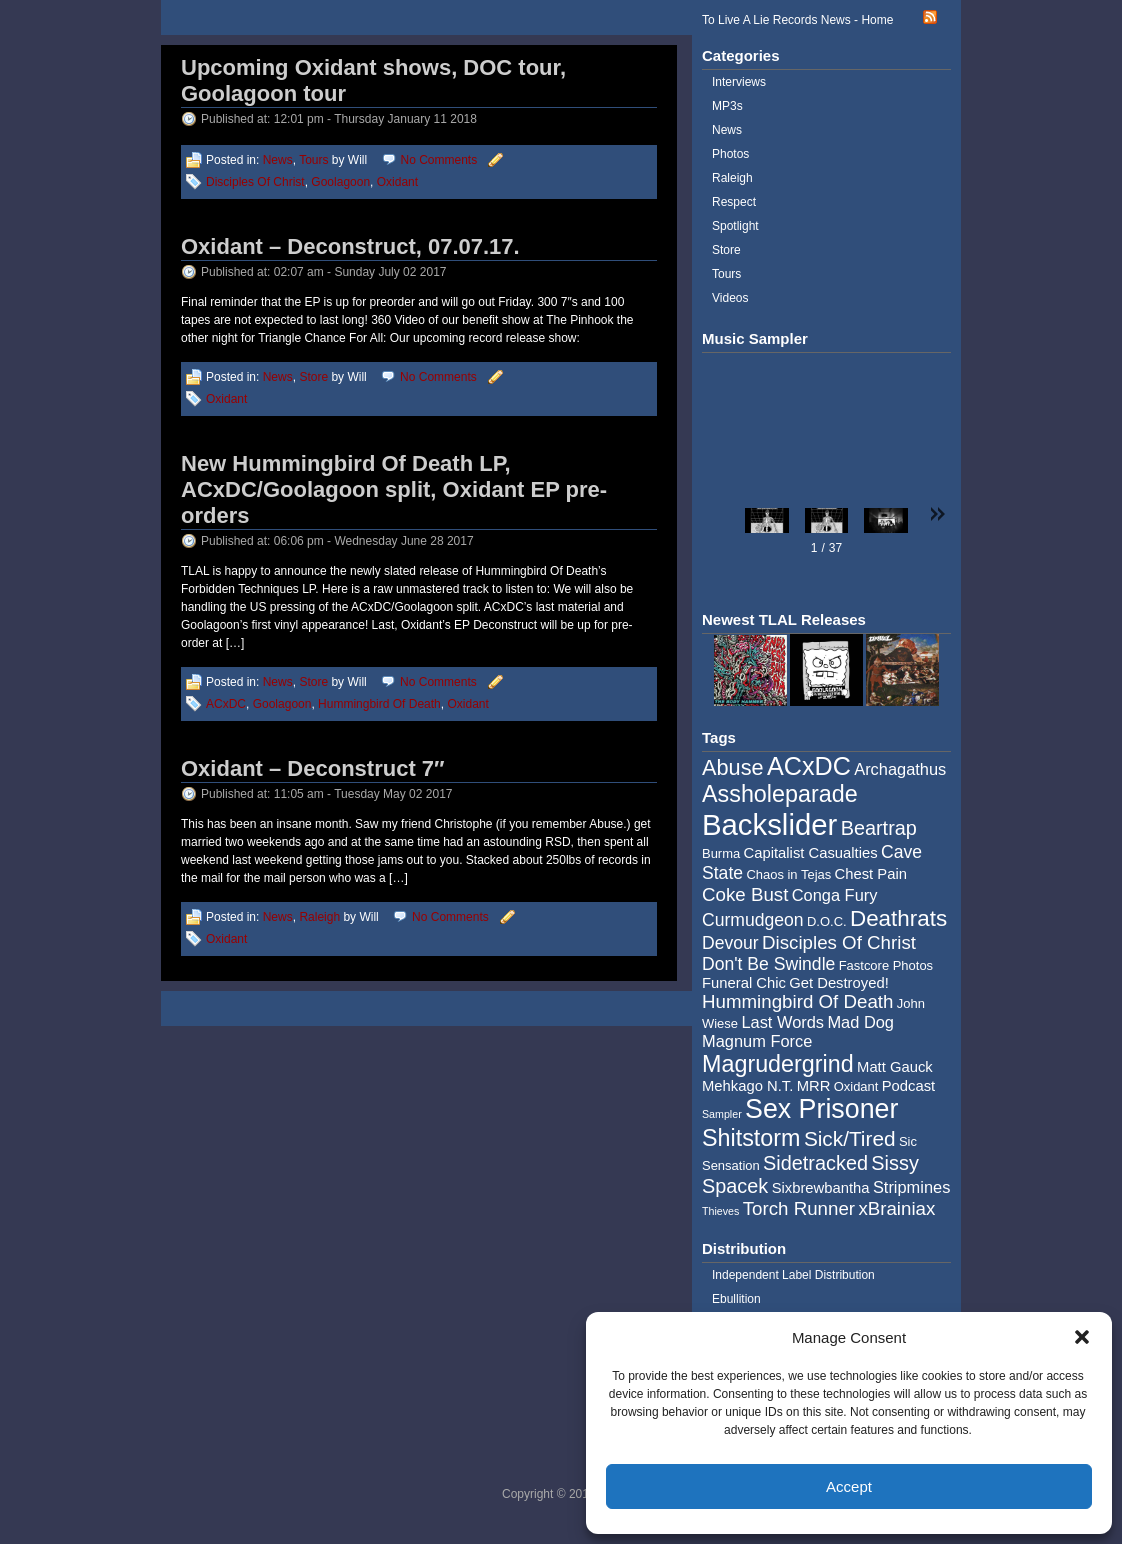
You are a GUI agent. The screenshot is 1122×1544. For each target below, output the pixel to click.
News (278, 160)
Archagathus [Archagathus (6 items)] (900, 769)
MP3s (727, 106)
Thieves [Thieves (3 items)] (720, 1211)
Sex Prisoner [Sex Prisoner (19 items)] (821, 1109)
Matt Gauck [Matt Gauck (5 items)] (895, 1067)
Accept (849, 1486)
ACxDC (226, 704)
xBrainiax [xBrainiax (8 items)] (896, 1208)
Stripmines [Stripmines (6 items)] (912, 1187)
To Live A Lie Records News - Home (797, 20)
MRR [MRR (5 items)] (814, 1086)
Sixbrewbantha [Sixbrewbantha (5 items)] (821, 1188)
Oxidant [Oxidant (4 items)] (856, 1086)
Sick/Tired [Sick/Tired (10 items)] (850, 1138)
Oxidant (397, 182)
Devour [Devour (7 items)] (730, 943)
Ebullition (736, 1299)
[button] (1082, 1337)
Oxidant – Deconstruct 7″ (313, 768)
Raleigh (319, 917)
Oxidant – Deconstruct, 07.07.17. (350, 246)
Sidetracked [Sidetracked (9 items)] (815, 1163)
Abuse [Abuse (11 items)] (733, 767)
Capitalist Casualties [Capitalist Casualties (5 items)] (811, 853)
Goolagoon (340, 182)
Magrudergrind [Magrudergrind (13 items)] (778, 1064)
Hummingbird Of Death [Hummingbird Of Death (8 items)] (797, 1001)
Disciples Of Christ (255, 182)
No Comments (439, 160)
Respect (734, 202)
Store (313, 377)
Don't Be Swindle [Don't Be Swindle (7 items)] (768, 964)
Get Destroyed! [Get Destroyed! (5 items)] (839, 983)
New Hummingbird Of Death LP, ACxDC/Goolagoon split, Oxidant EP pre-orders (394, 489)
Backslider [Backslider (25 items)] (769, 824)
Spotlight (735, 226)
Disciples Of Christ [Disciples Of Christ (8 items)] (839, 942)
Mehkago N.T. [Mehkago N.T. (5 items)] (747, 1086)
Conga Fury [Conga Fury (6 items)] (835, 895)
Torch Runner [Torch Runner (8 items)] (799, 1208)
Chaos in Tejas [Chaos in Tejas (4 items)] (788, 874)
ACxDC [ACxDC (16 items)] (809, 766)
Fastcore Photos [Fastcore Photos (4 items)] (886, 965)
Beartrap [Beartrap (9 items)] (879, 828)
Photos (730, 154)
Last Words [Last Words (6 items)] (782, 1022)
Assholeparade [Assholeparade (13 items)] (780, 794)
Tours (313, 160)
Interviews (739, 82)
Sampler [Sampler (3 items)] (722, 1114)
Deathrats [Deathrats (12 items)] (898, 918)
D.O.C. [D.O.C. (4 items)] (827, 921)
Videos (730, 298)
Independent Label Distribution (793, 1275)
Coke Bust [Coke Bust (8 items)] (745, 894)
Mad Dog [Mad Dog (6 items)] (860, 1022)
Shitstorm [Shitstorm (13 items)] (751, 1138)
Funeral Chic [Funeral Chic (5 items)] (744, 983)
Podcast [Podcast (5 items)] (908, 1086)
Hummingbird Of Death (379, 704)
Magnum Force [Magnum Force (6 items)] (757, 1041)
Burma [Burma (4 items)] (721, 853)
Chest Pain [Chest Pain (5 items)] (871, 874)
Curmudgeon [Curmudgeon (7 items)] (753, 920)
